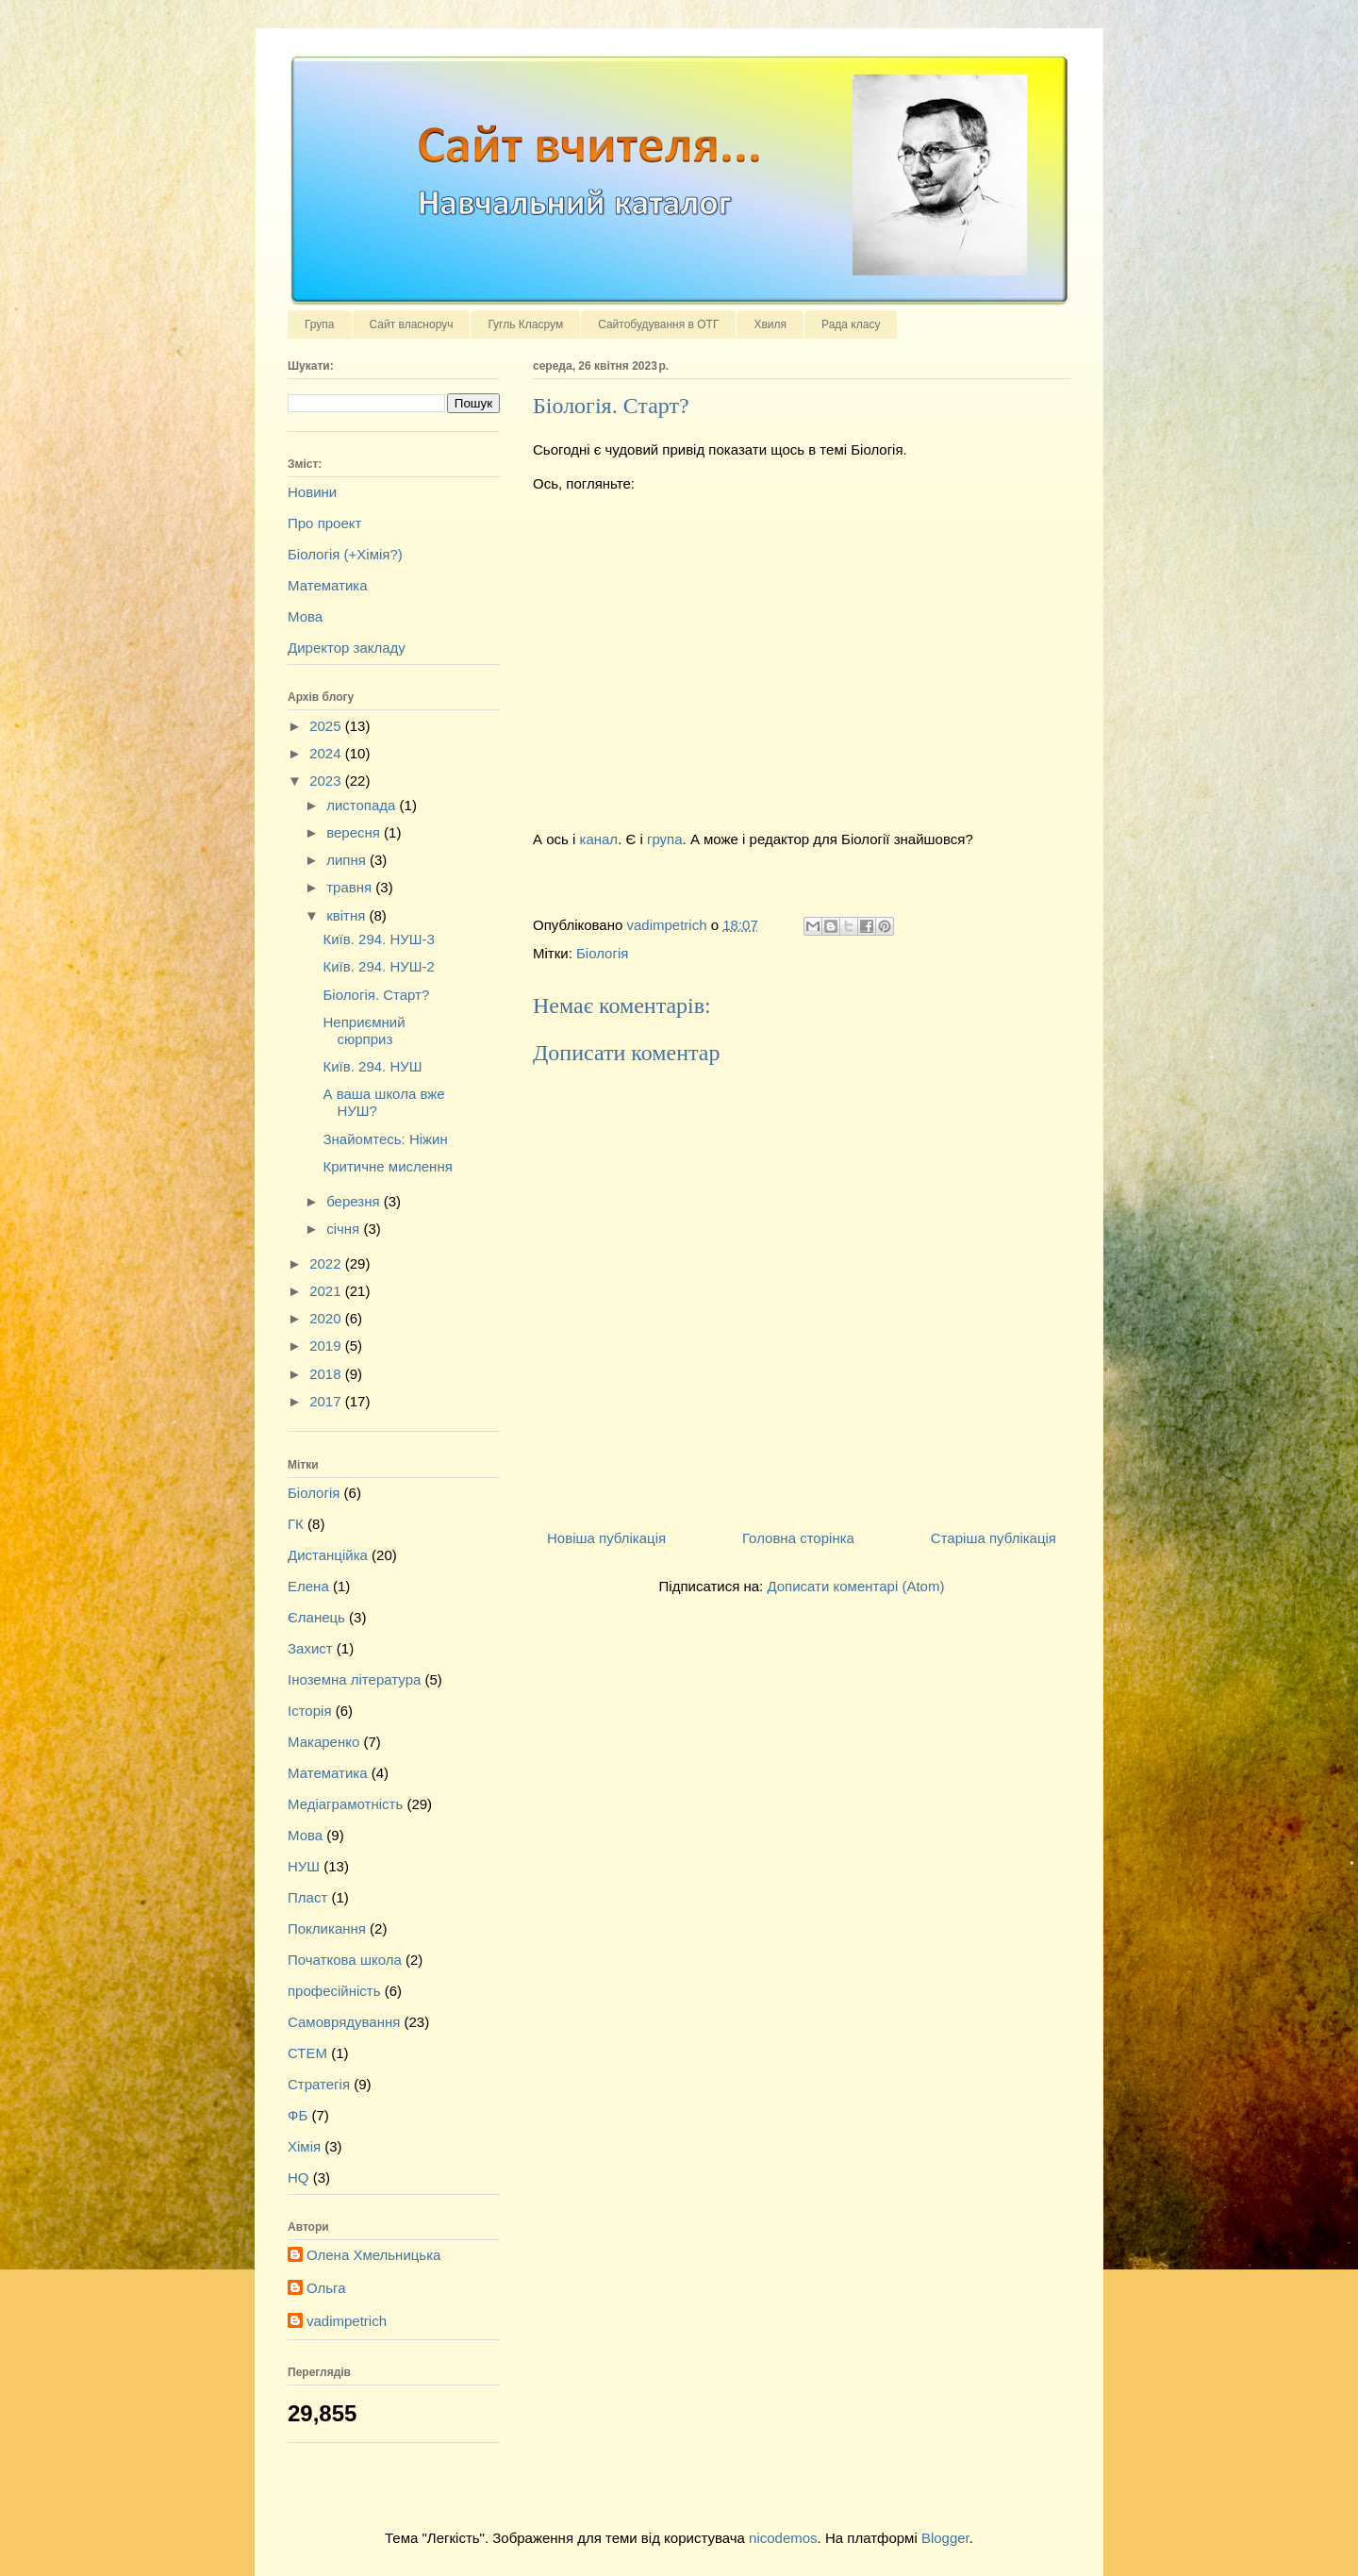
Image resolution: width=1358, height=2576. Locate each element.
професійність (334, 1991)
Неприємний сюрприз (364, 1030)
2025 (327, 726)
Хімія (304, 2146)
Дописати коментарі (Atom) (855, 1586)
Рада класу (850, 324)
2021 (327, 1291)
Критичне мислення (388, 1166)
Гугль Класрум (525, 324)
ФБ (297, 2115)
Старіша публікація (993, 1538)
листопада (362, 805)
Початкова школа (345, 1960)
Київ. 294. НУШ (372, 1066)
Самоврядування (344, 2022)
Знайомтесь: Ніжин (385, 1139)
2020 (327, 1318)
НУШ (304, 1866)
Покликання (327, 1928)
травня (350, 887)
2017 (327, 1401)
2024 (327, 753)
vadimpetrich (346, 2321)
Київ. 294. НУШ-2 (379, 966)
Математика (328, 585)
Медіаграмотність (345, 1804)
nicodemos (783, 2538)
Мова (305, 616)
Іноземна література (354, 1679)
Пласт (307, 1897)
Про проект (324, 523)
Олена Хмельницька (373, 2255)
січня (344, 1229)
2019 (327, 1346)
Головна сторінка (798, 1538)
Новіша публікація (606, 1538)
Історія (310, 1711)
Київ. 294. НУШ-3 (379, 939)
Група (320, 324)
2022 (327, 1263)
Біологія (602, 953)
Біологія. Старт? (376, 995)
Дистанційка (328, 1555)
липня (348, 860)
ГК (296, 1524)
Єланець (316, 1617)
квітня (347, 915)
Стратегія (319, 2084)
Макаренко (323, 1742)
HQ (298, 2177)
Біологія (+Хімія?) (345, 554)
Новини (312, 492)
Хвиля (770, 324)
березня (355, 1201)
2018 (327, 1374)
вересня (355, 832)
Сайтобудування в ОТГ (658, 324)
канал (599, 839)
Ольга (326, 2288)
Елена (308, 1586)
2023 (327, 781)
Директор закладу (347, 648)
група (665, 839)
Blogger (945, 2538)
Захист (310, 1648)
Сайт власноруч (412, 324)
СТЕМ (307, 2053)
